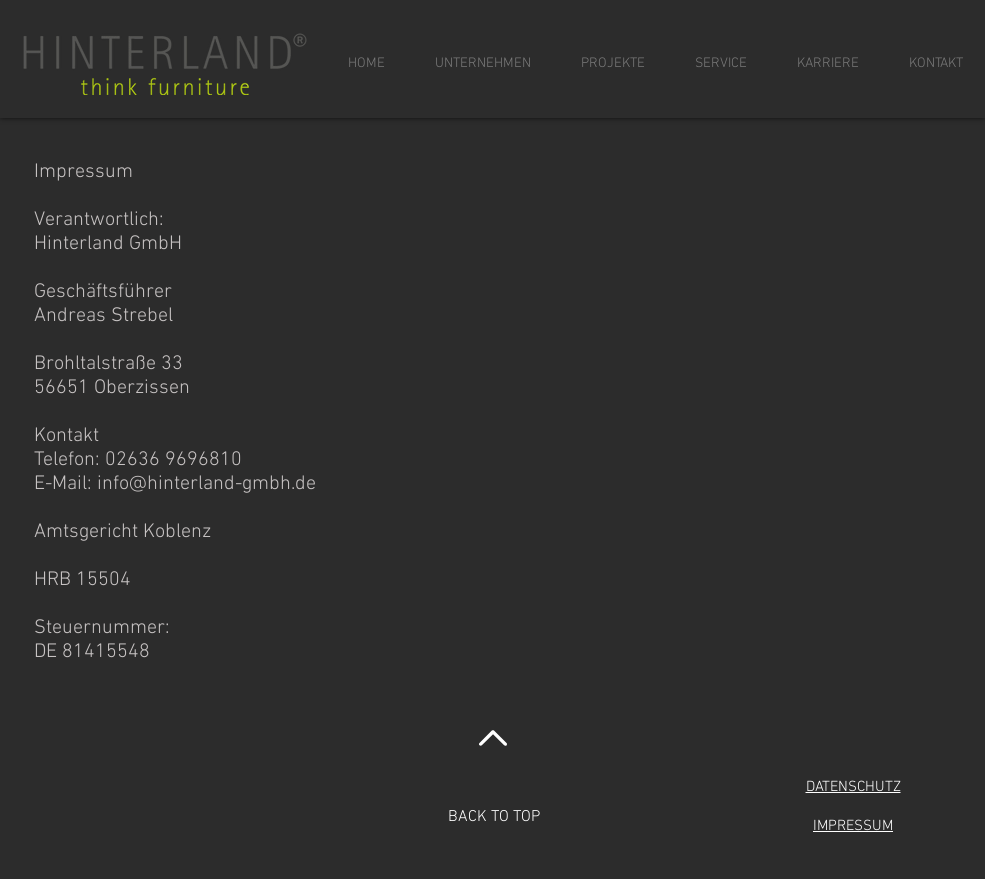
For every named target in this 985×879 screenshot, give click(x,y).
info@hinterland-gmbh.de (206, 484)
